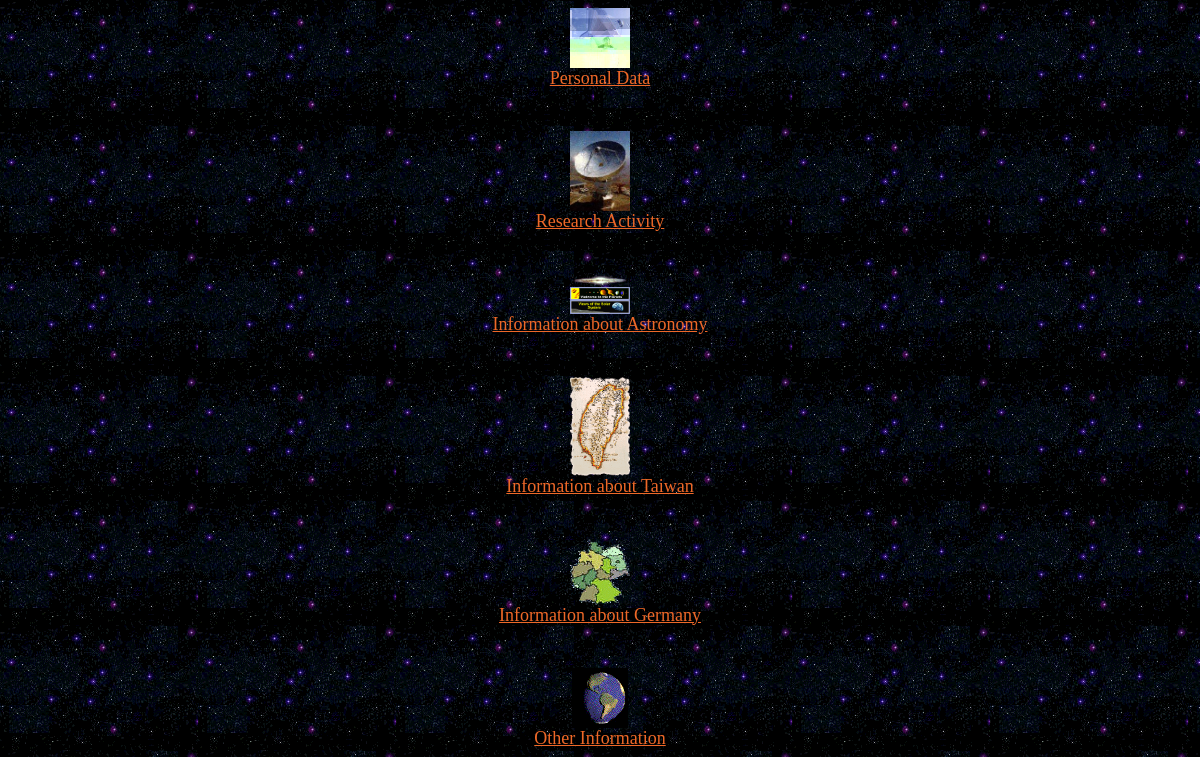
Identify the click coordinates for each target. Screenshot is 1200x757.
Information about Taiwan (599, 478)
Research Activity (600, 213)
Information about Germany (600, 607)
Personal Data (600, 70)
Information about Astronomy (600, 304)
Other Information (599, 730)
